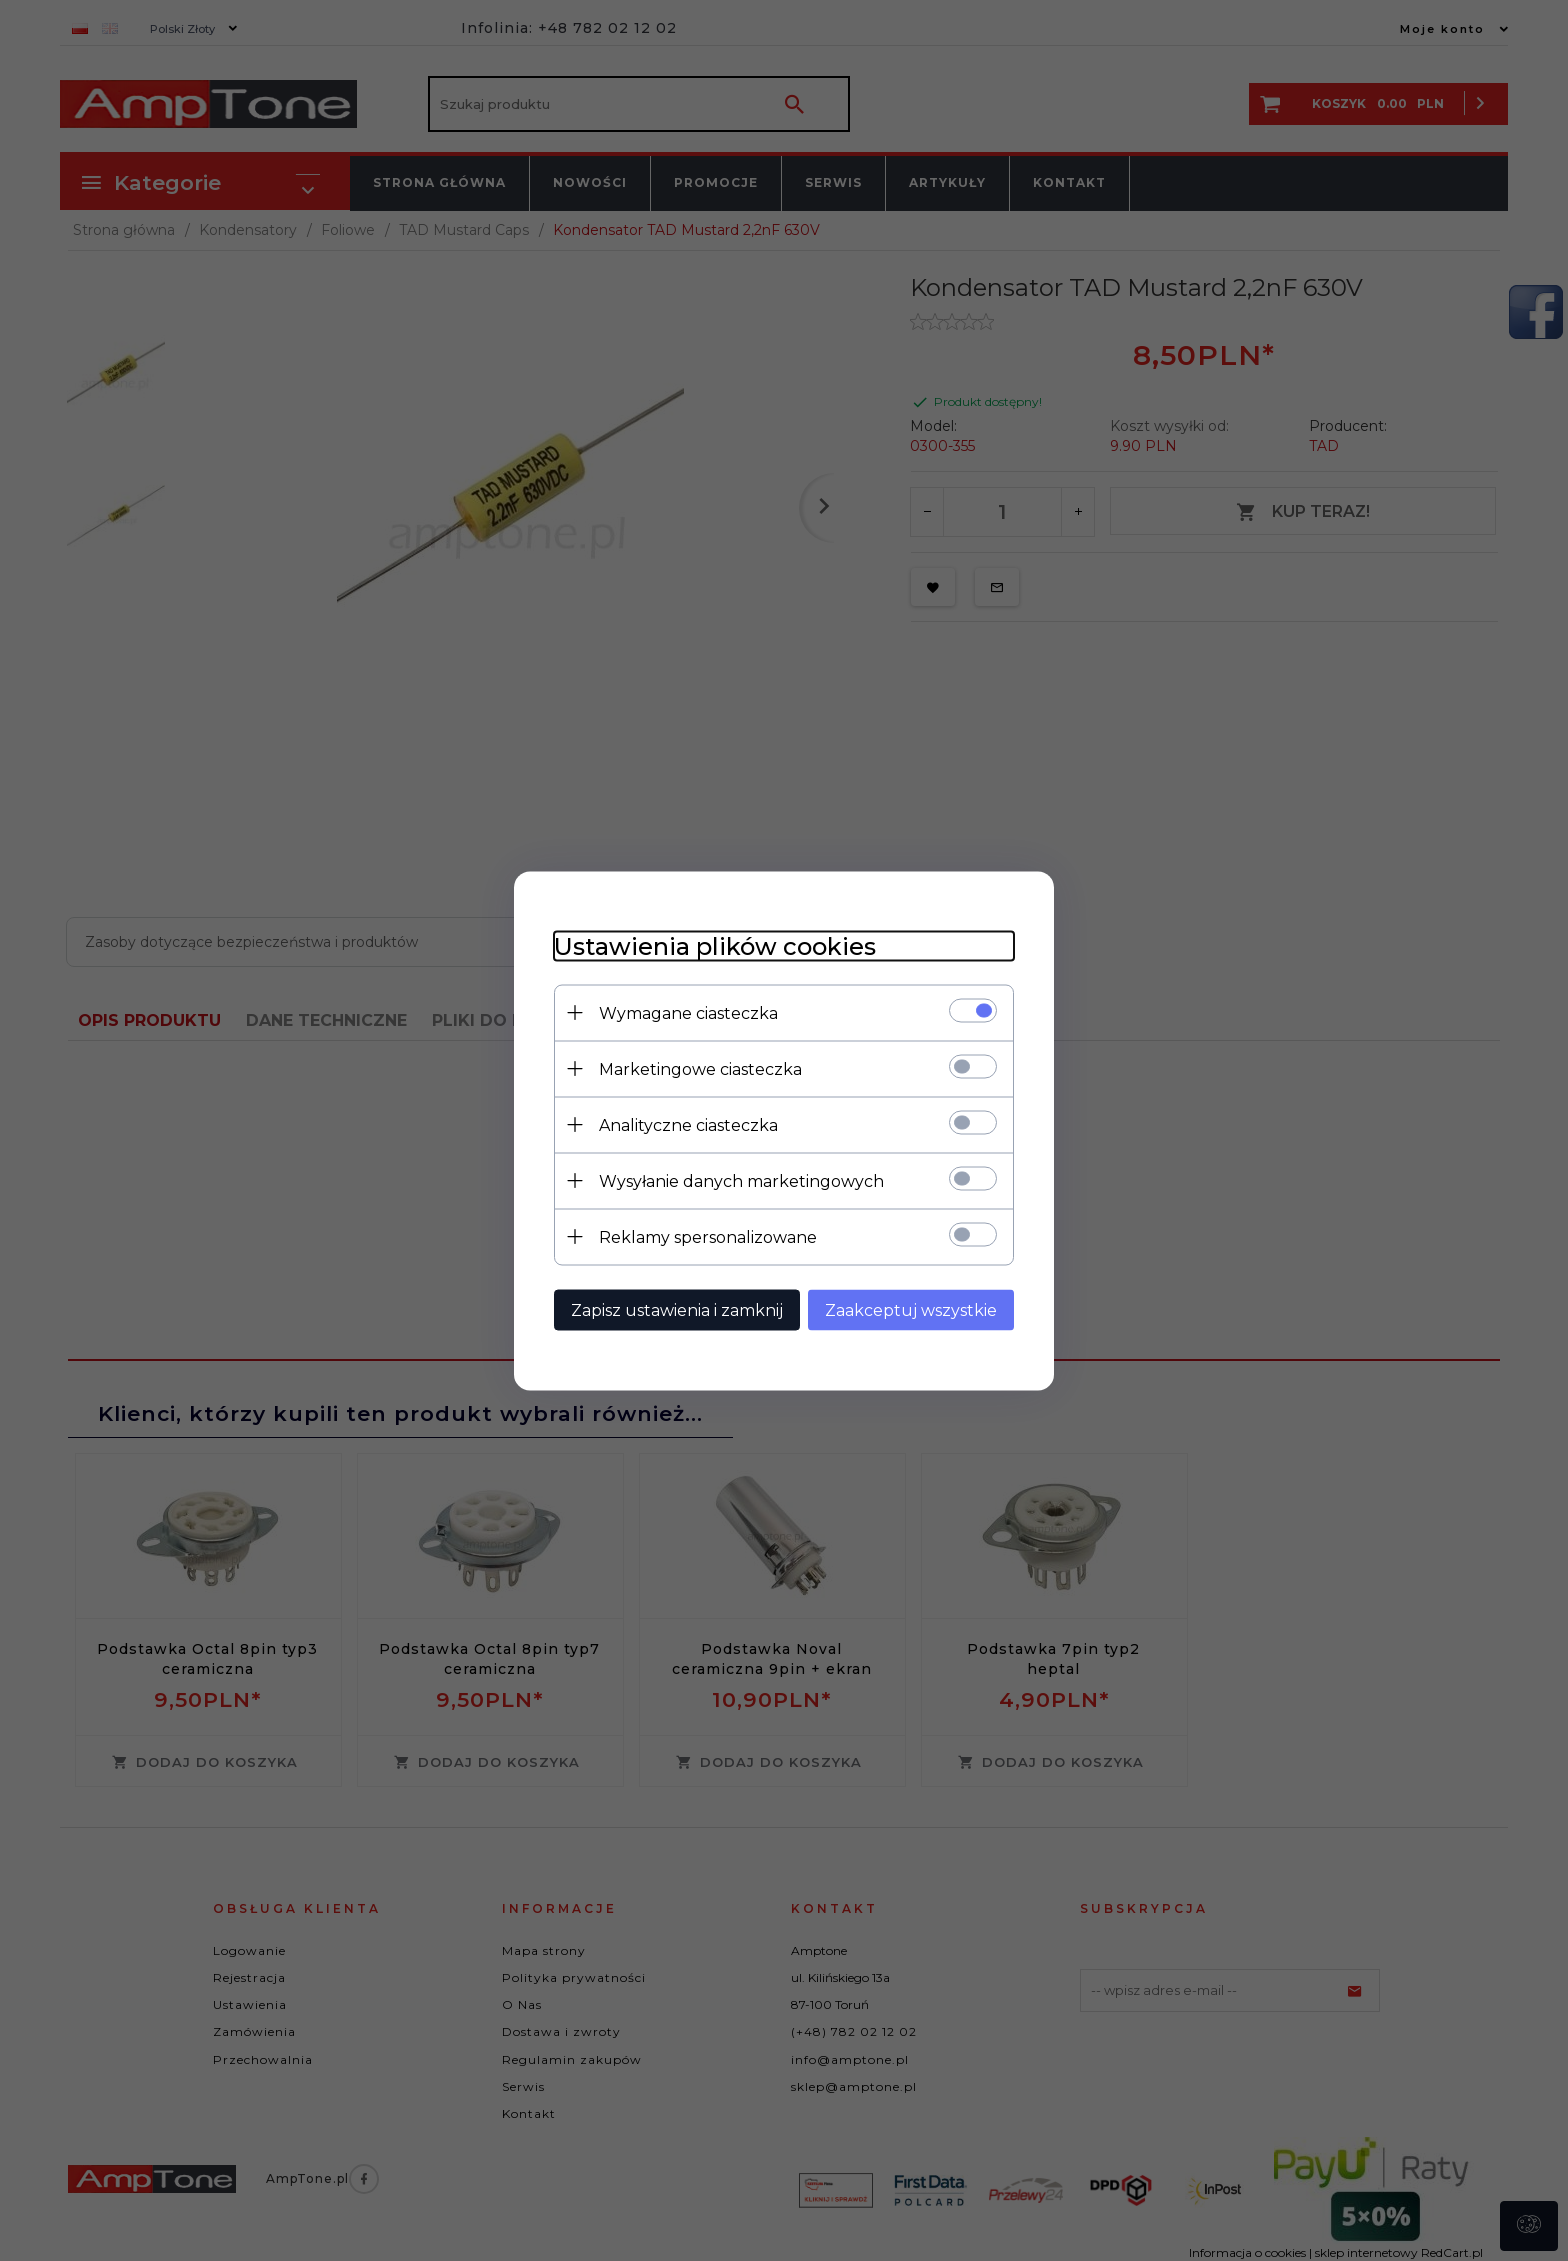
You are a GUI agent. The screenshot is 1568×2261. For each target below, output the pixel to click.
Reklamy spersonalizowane (708, 1236)
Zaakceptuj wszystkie (911, 1309)
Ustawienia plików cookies (715, 945)
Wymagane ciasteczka (688, 1012)
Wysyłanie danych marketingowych (741, 1180)
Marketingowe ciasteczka (700, 1068)
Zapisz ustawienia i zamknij (677, 1309)
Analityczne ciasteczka (688, 1124)
